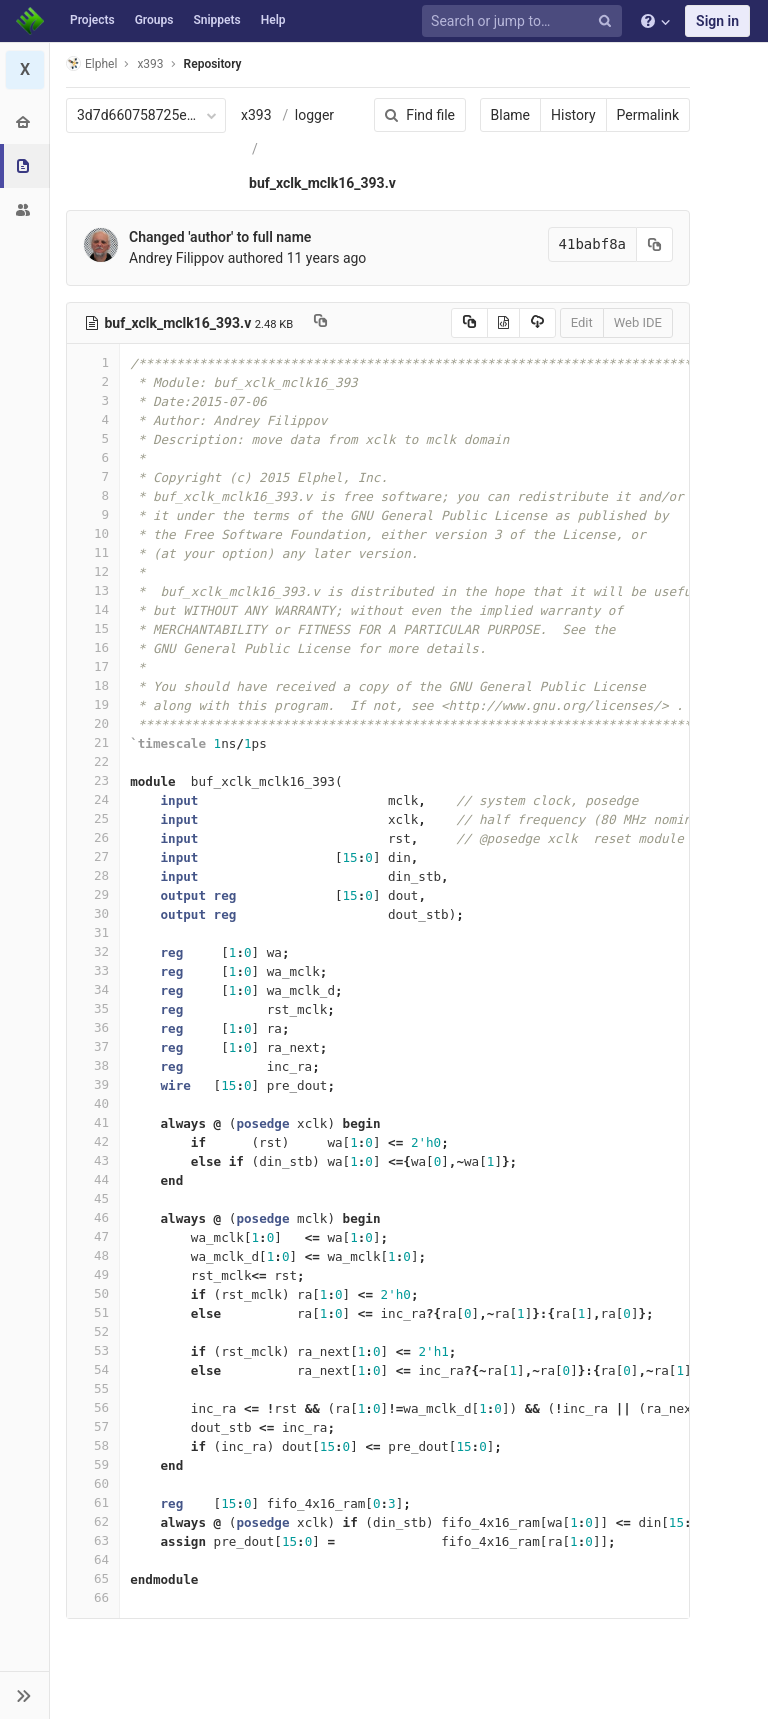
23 (93, 780)
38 (93, 1065)
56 (93, 1407)
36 (93, 1027)
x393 (256, 115)
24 (93, 799)
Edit (582, 322)
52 (93, 1331)
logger (314, 115)
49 (93, 1274)
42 (93, 1141)
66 (93, 1597)
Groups (154, 20)
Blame (510, 115)
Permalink (648, 115)
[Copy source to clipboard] (469, 323)
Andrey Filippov (176, 258)
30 (93, 913)
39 (93, 1084)
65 (93, 1578)
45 (93, 1198)
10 (93, 533)
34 (93, 989)
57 (93, 1426)
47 (93, 1236)
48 (93, 1255)
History (573, 115)
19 (93, 704)
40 (93, 1103)
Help (273, 20)
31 (93, 932)
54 (93, 1369)
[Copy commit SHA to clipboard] (655, 244)
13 (93, 590)
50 (93, 1293)
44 (93, 1179)
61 (93, 1502)
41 (93, 1122)
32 (93, 951)
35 (93, 1008)
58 (93, 1445)
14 (93, 609)
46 (93, 1217)
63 (93, 1540)
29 (93, 894)
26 (93, 837)
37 (93, 1046)
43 (93, 1160)
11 (93, 552)
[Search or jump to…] (525, 21)
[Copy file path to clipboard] (320, 323)
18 (93, 685)
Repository (213, 64)
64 (93, 1559)
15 (93, 628)
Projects (92, 20)
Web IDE (638, 322)
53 (93, 1350)
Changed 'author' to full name (220, 237)
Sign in (717, 21)
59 (93, 1464)
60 (93, 1483)
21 (93, 742)
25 (93, 818)
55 (93, 1388)
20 (93, 723)
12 (93, 571)
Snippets (216, 20)
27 (93, 856)
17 (93, 666)
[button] (24, 1695)
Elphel (91, 63)
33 (93, 970)
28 (93, 875)
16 (93, 647)
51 (93, 1312)
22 (93, 761)
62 (93, 1521)
